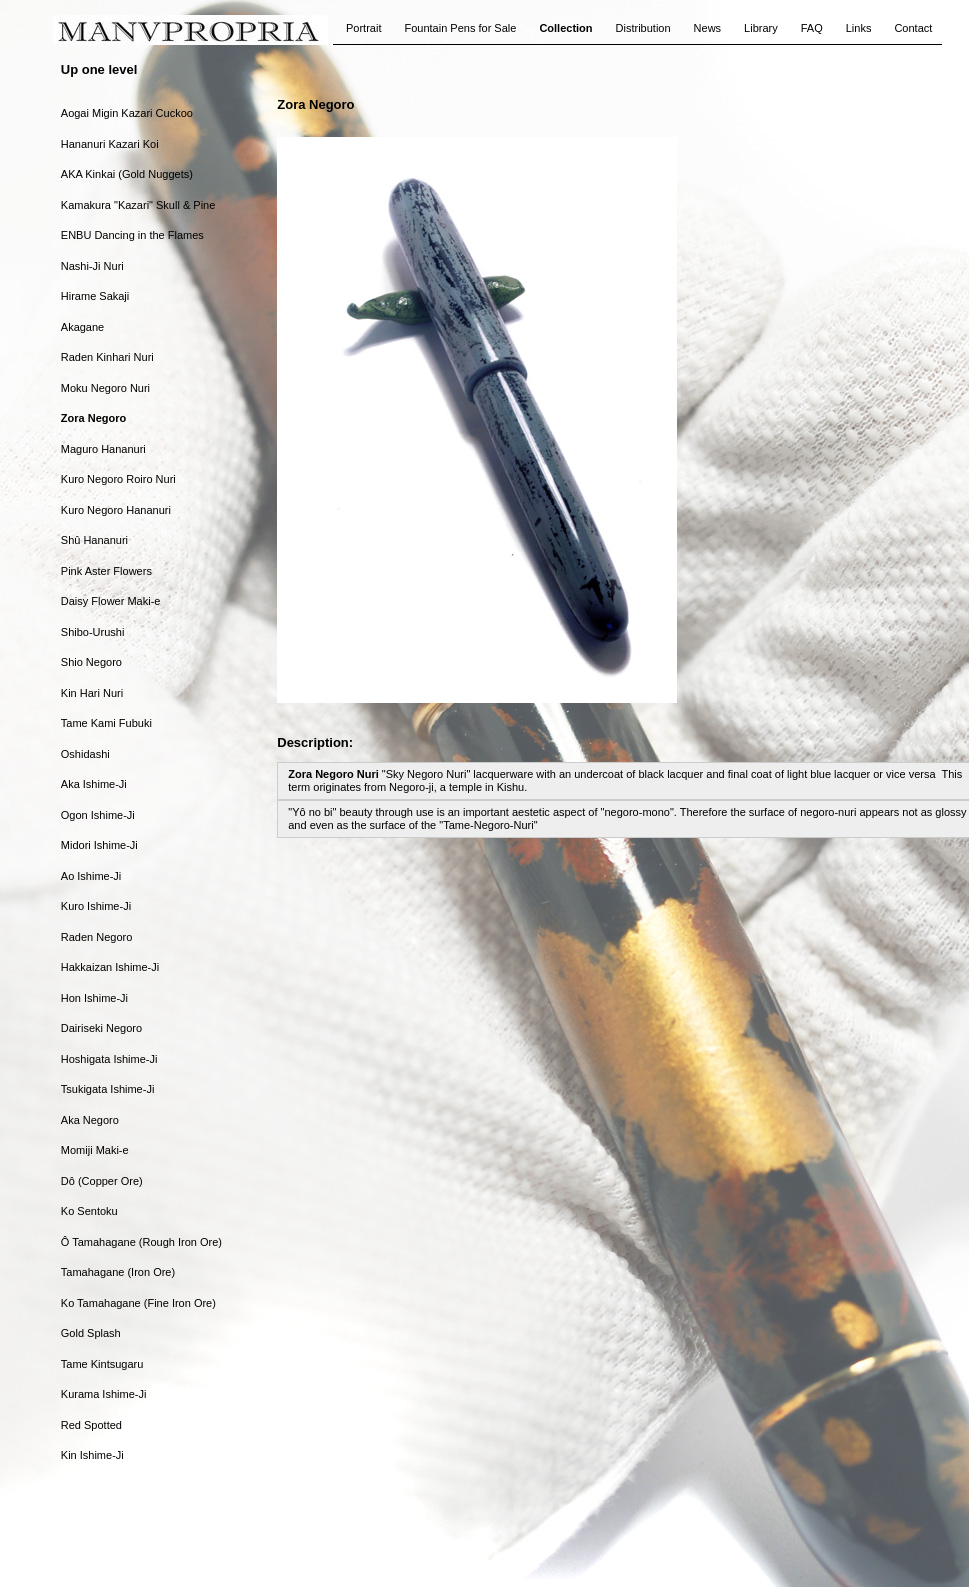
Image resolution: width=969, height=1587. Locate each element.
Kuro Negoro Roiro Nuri (118, 479)
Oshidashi (85, 754)
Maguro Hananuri (103, 449)
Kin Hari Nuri (92, 693)
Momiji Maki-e (95, 1150)
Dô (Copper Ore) (102, 1181)
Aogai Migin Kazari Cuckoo (127, 113)
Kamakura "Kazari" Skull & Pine (138, 205)
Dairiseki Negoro (101, 1028)
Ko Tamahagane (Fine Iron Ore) (138, 1303)
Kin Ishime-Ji (92, 1455)
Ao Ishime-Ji (91, 876)
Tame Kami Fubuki (106, 723)
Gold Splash (91, 1333)
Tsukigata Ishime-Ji (108, 1089)
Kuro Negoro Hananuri (116, 510)
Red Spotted (91, 1425)
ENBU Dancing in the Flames (132, 235)
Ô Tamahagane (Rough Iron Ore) (141, 1242)
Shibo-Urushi (93, 632)
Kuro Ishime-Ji (96, 906)
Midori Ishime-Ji (99, 845)
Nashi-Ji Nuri (92, 266)
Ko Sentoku (89, 1211)
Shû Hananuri (94, 540)
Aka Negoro (90, 1120)
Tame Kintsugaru (102, 1364)
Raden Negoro (97, 937)
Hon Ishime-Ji (94, 998)
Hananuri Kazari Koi (110, 144)
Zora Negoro (93, 418)
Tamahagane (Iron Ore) (118, 1272)
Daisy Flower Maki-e (111, 601)
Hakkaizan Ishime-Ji (110, 967)
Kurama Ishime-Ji (104, 1394)
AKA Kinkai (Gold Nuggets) (127, 174)
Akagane (82, 327)
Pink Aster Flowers (106, 571)
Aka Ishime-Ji (94, 784)
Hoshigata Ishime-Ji (109, 1059)
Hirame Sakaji (95, 296)
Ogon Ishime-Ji (98, 815)
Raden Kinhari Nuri (107, 357)
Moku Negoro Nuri (105, 388)
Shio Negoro (91, 662)
